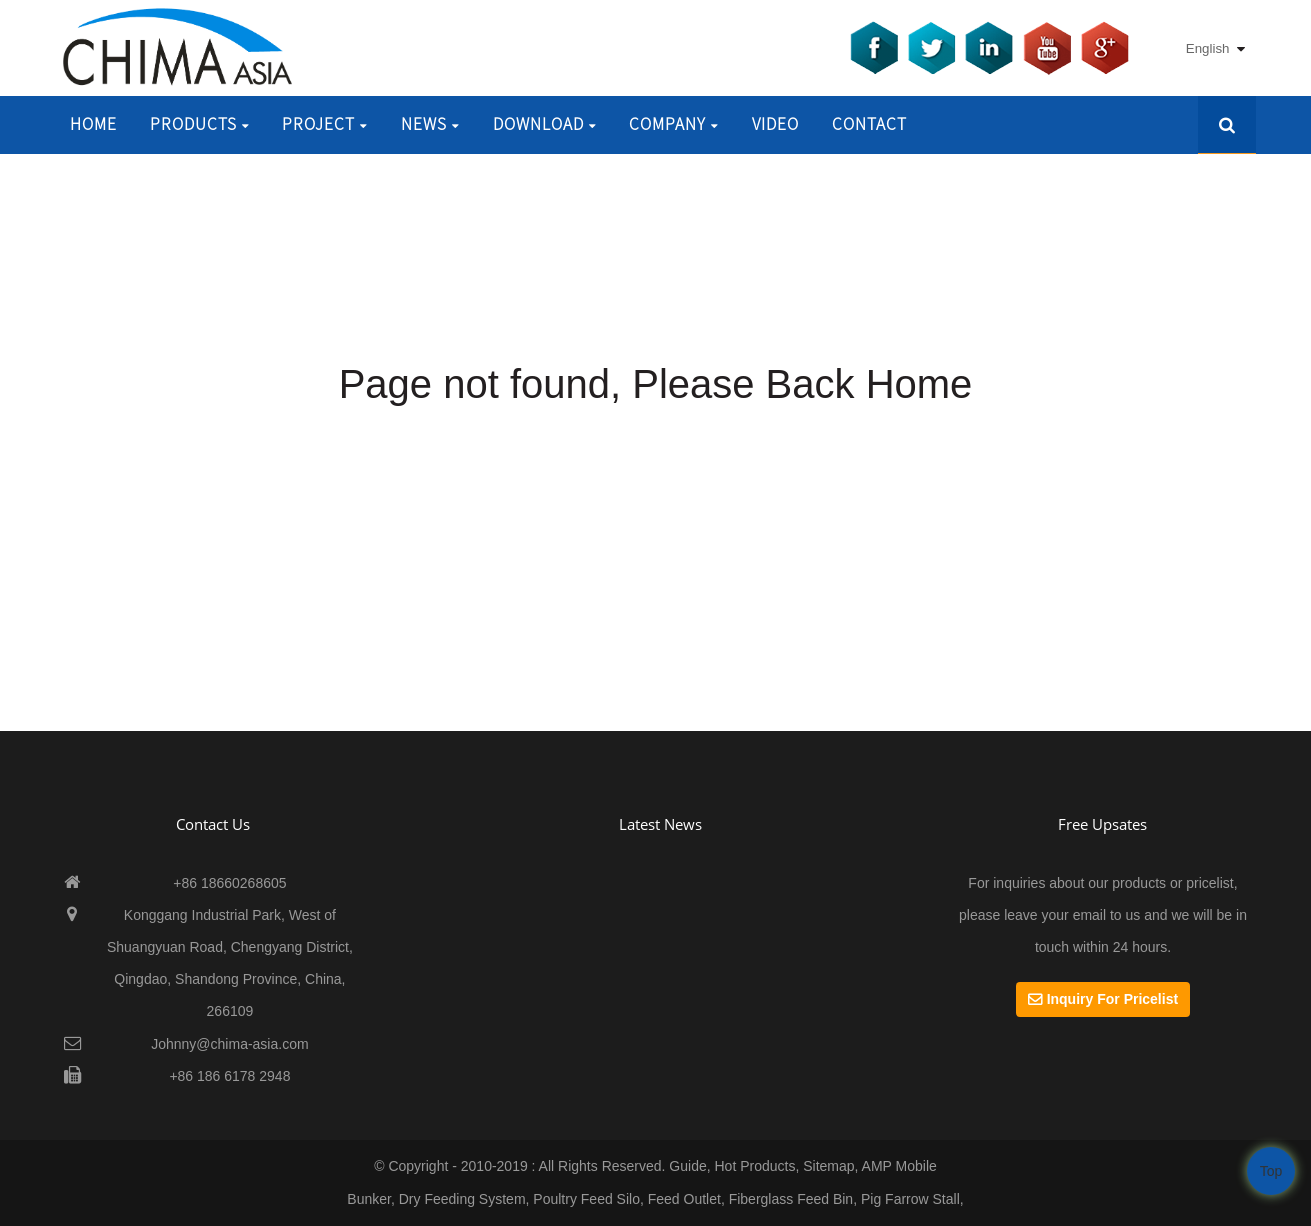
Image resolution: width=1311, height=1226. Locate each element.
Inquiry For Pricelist (1112, 999)
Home (93, 124)
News (430, 124)
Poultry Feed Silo (586, 1199)
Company (674, 124)
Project (325, 124)
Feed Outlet (684, 1199)
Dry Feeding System (462, 1199)
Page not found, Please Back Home (656, 384)
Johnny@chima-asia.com (229, 1044)
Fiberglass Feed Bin (791, 1199)
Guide (687, 1166)
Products (200, 124)
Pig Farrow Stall (910, 1199)
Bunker (369, 1199)
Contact (869, 124)
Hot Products (754, 1166)
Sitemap (828, 1166)
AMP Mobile (899, 1166)
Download (545, 124)
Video (775, 124)
